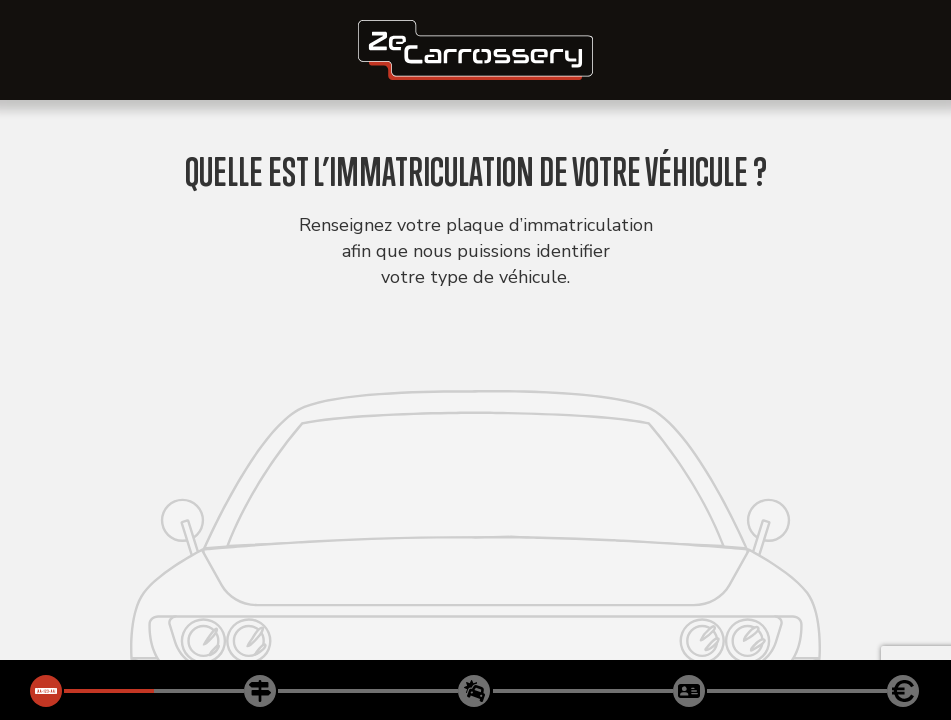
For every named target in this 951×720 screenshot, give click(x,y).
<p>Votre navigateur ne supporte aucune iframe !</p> (475, 360)
